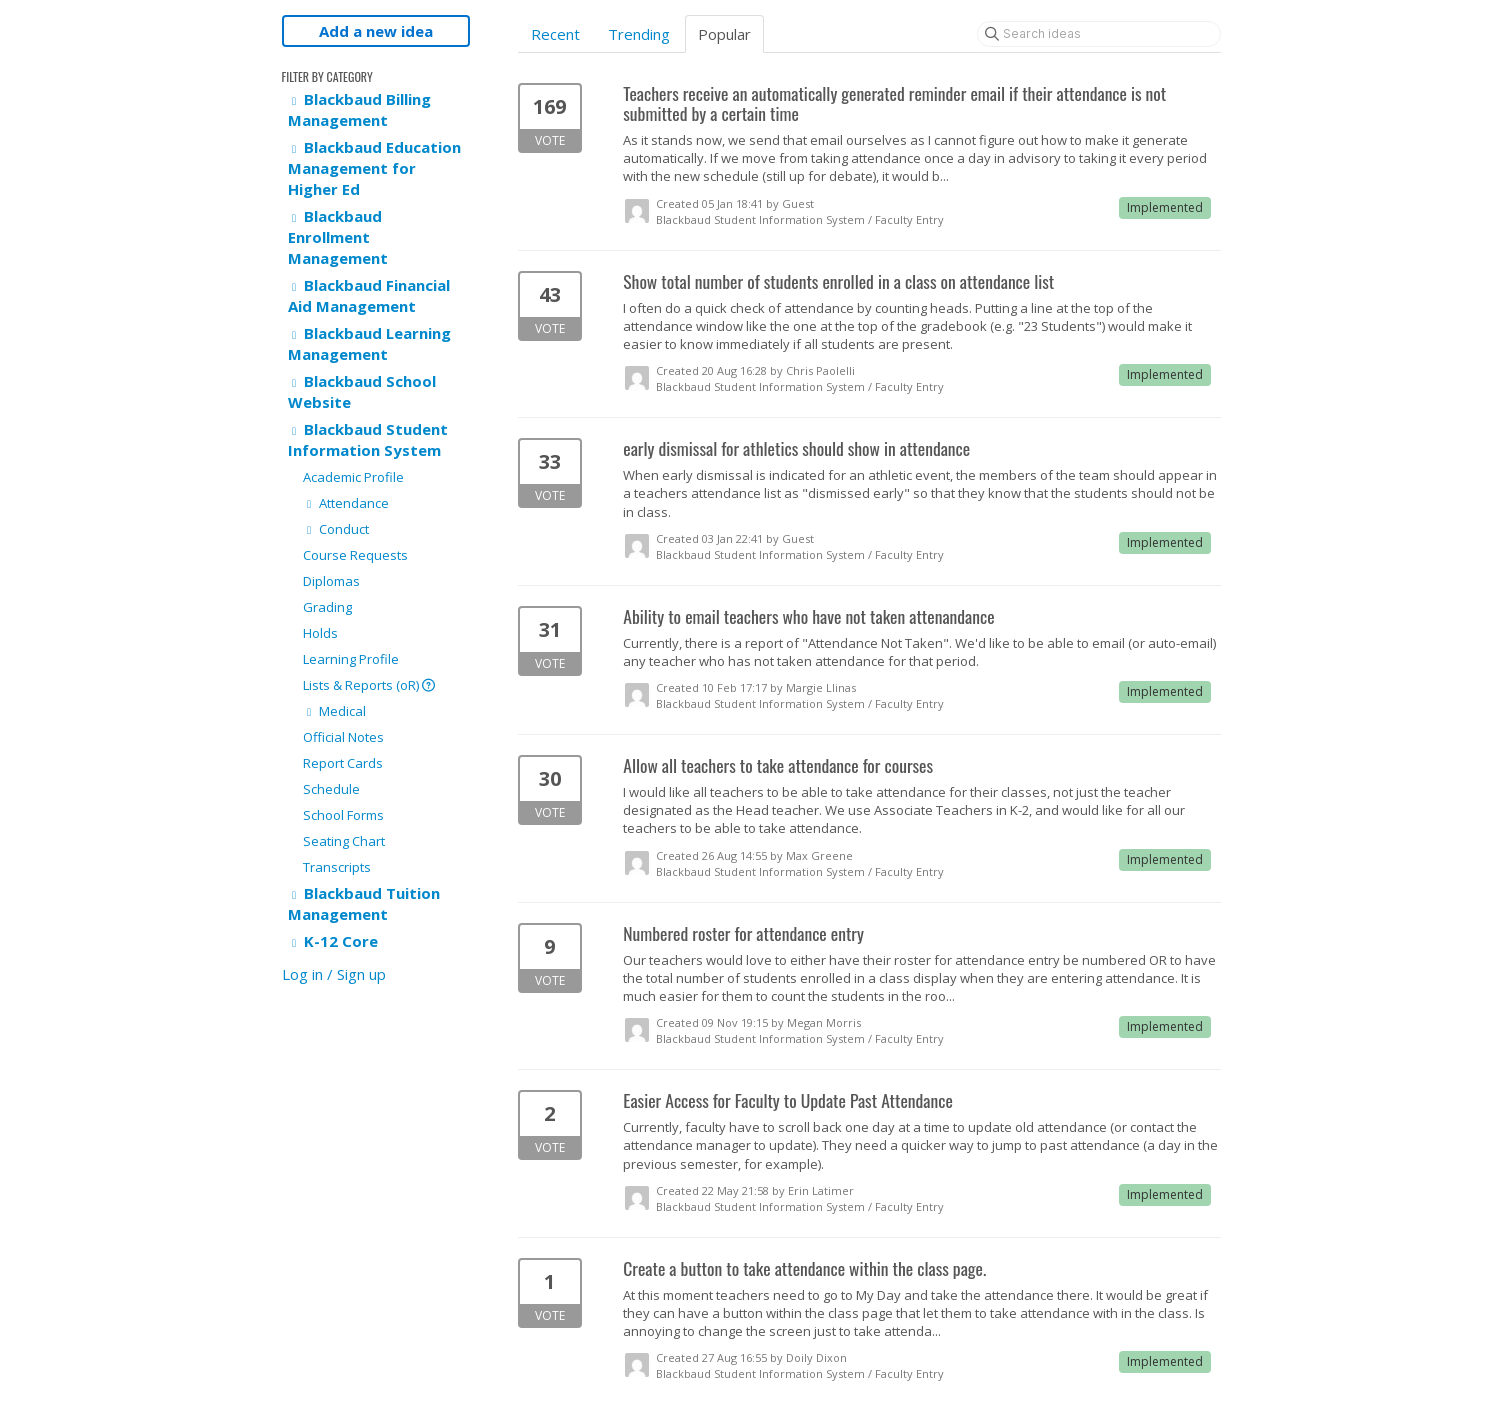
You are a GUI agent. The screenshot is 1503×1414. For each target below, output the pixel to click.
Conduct (336, 529)
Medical (334, 711)
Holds (320, 633)
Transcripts (337, 867)
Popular (724, 34)
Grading (327, 607)
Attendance (346, 503)
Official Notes (343, 737)
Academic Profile (353, 477)
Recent (555, 34)
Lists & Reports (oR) (369, 685)
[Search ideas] (1099, 34)
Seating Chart (344, 841)
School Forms (343, 815)
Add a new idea (376, 31)
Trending (639, 34)
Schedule (331, 789)
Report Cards (343, 763)
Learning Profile (351, 659)
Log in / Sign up (334, 974)
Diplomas (331, 581)
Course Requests (355, 555)
